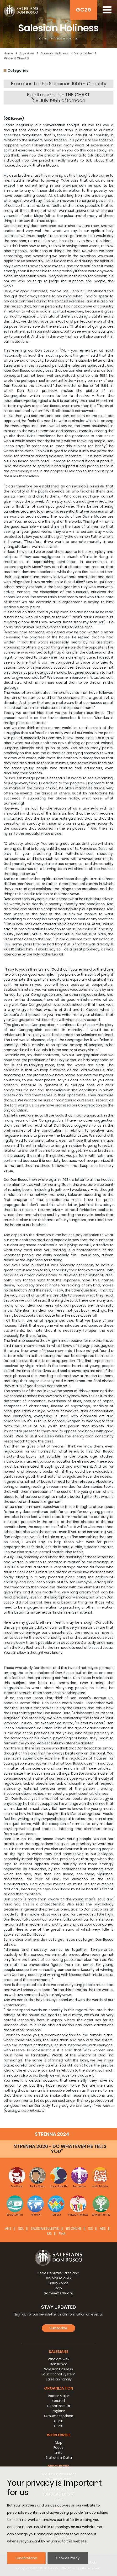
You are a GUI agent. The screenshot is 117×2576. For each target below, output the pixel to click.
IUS (49, 2233)
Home (8, 53)
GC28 (58, 2421)
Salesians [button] (59, 2351)
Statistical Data (58, 2457)
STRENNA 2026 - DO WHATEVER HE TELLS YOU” (60, 2149)
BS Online (73, 2228)
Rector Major (58, 2395)
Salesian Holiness (54, 53)
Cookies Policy (68, 2558)
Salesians (27, 53)
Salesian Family (59, 2379)
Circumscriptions (58, 2416)
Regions (58, 2410)
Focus (58, 2447)
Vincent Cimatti (16, 58)
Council (58, 2400)
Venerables (83, 53)
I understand (26, 2558)
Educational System (58, 2374)
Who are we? (58, 2359)
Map (58, 2442)
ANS (8, 2228)
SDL (21, 2228)
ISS (90, 2228)
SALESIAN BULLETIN (45, 2228)
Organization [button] (58, 2388)
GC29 (83, 9)
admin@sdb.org (58, 2293)
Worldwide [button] (58, 2435)
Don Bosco (58, 2364)
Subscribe (58, 2328)
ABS (103, 2228)
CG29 (58, 2426)
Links (59, 2452)
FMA (62, 2233)
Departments (58, 2405)
